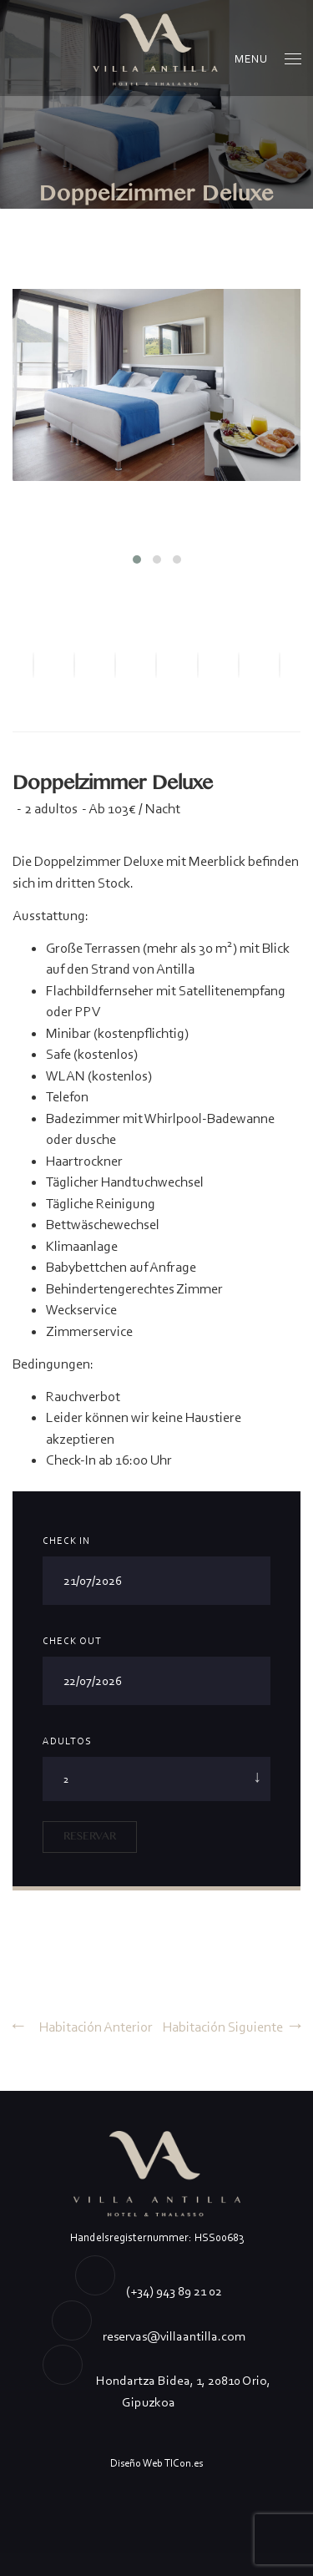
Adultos (67, 1741)
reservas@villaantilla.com (174, 2336)
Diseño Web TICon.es (156, 2463)
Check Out (72, 1641)
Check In (66, 1540)
